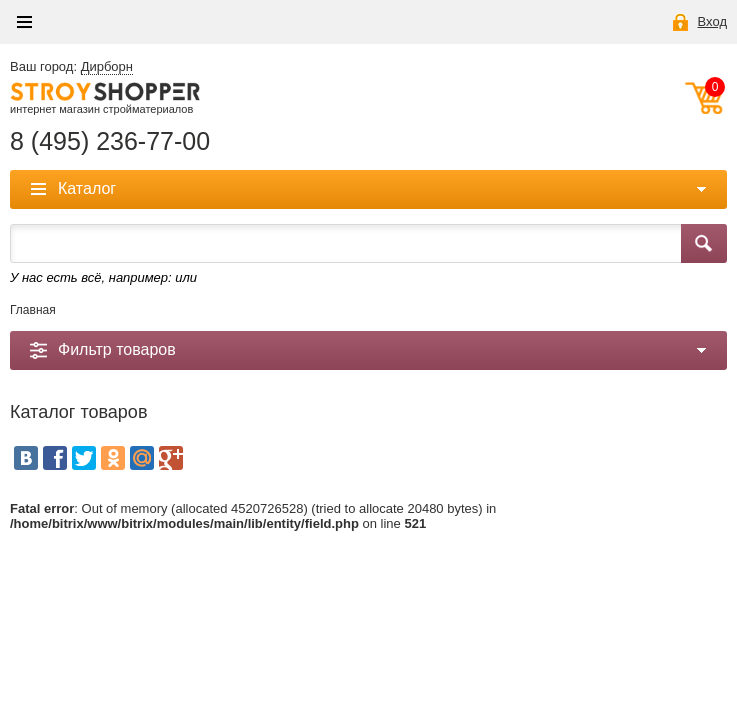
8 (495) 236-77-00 (110, 141)
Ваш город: (71, 67)
